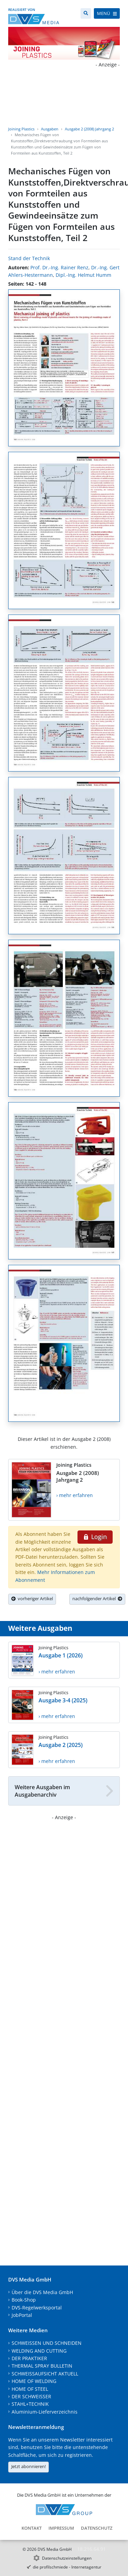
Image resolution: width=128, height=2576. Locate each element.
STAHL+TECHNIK (30, 2404)
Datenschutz (96, 2528)
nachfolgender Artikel (97, 1598)
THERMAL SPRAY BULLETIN (42, 2366)
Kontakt (32, 2528)
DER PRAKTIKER (29, 2358)
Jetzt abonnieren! (28, 2466)
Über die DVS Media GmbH (42, 2292)
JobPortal (22, 2315)
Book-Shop (24, 2299)
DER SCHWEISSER (31, 2396)
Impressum (61, 2528)
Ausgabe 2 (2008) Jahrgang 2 (89, 128)
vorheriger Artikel (32, 1598)
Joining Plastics (21, 128)
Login (95, 1536)
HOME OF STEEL (30, 2389)
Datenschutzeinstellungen (66, 2558)
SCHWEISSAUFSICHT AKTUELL (45, 2373)
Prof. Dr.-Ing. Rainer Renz (59, 267)
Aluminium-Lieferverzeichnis (44, 2411)
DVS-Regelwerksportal (37, 2307)
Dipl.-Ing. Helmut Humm (83, 275)
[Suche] (86, 13)
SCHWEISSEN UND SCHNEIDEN (47, 2343)
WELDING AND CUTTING (39, 2351)
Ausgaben (49, 128)
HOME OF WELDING (34, 2381)
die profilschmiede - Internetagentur (67, 2567)
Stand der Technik (29, 258)
